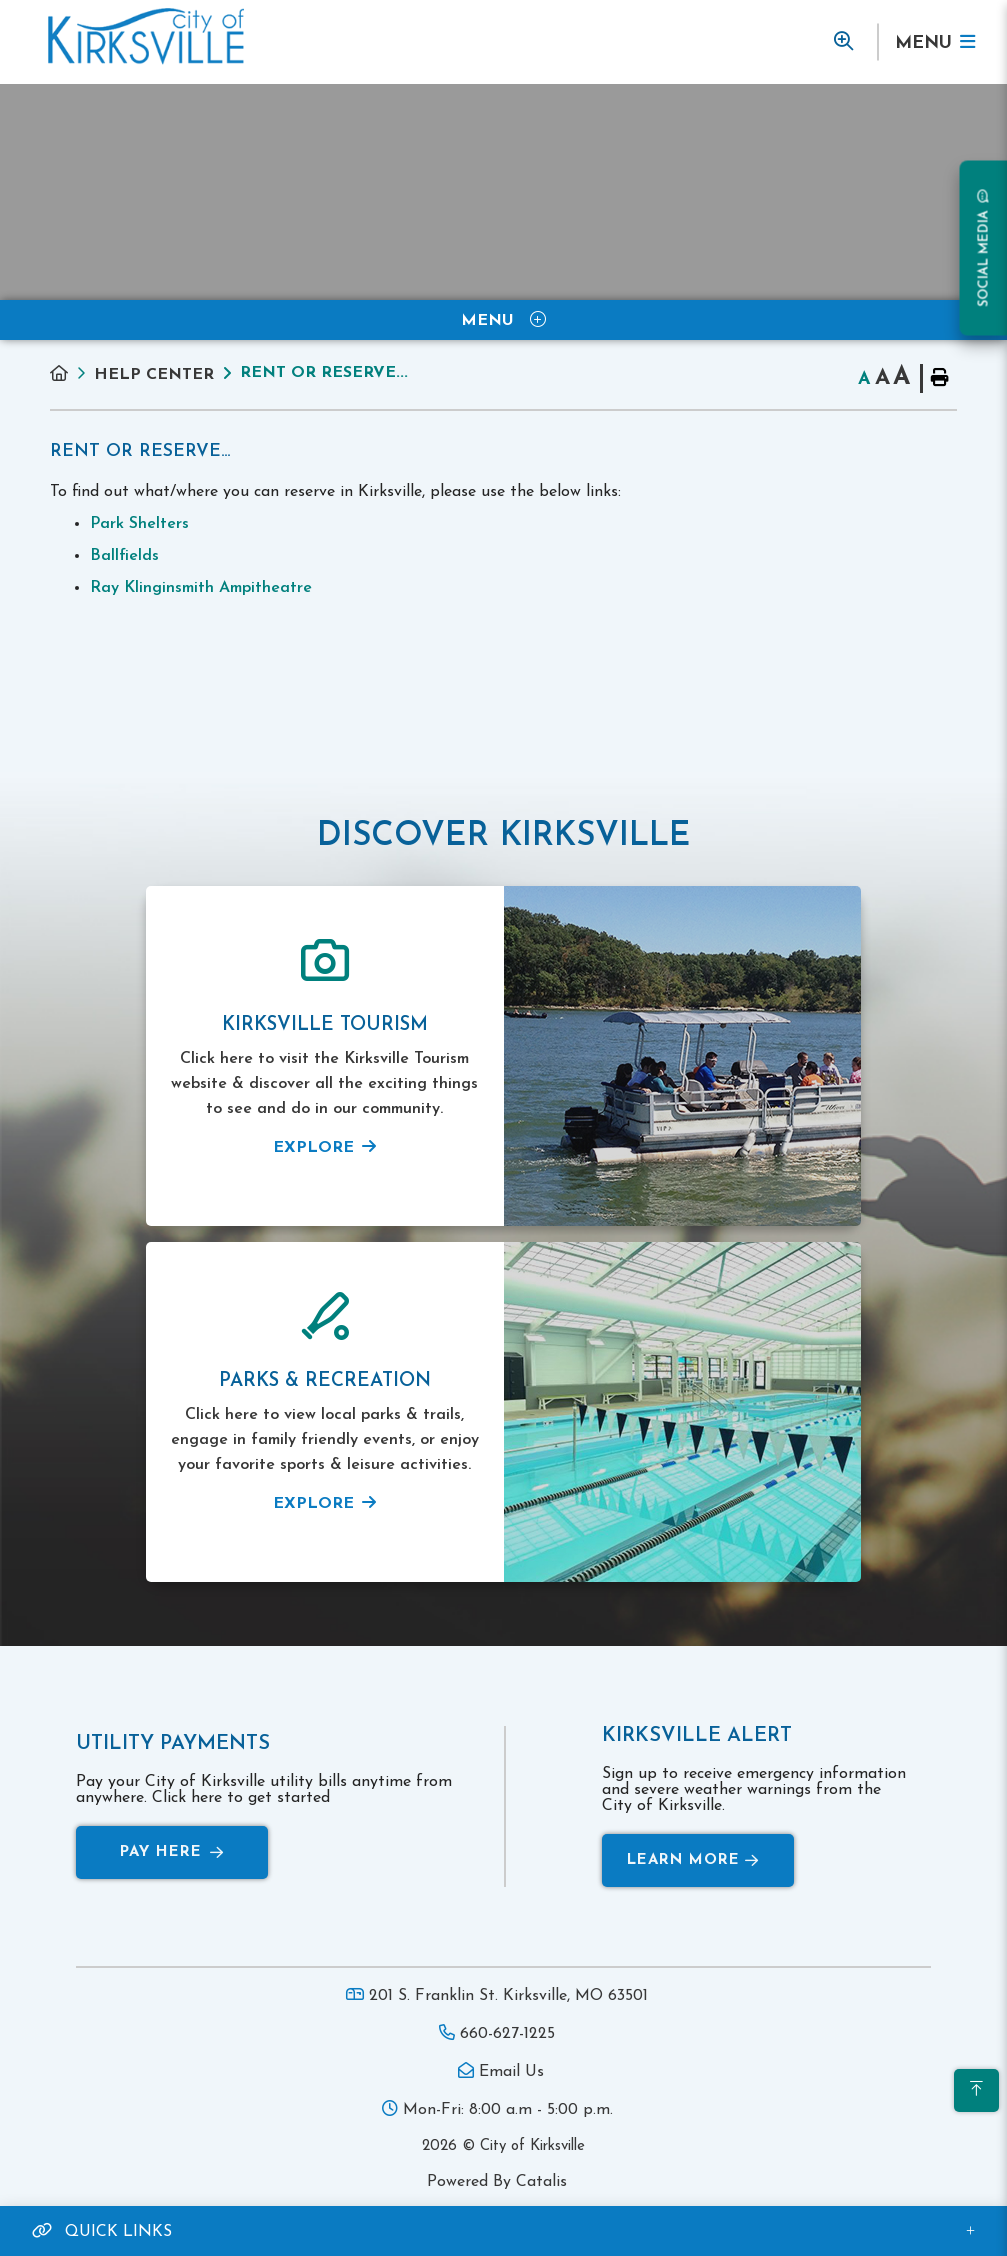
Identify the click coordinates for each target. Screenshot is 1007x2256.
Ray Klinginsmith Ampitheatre (201, 588)
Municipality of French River (146, 36)
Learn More (693, 1860)
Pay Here (172, 1852)
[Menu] (934, 42)
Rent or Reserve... (324, 373)
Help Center (154, 375)
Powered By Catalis (497, 2182)
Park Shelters (139, 524)
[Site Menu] (503, 320)
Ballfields (124, 556)
